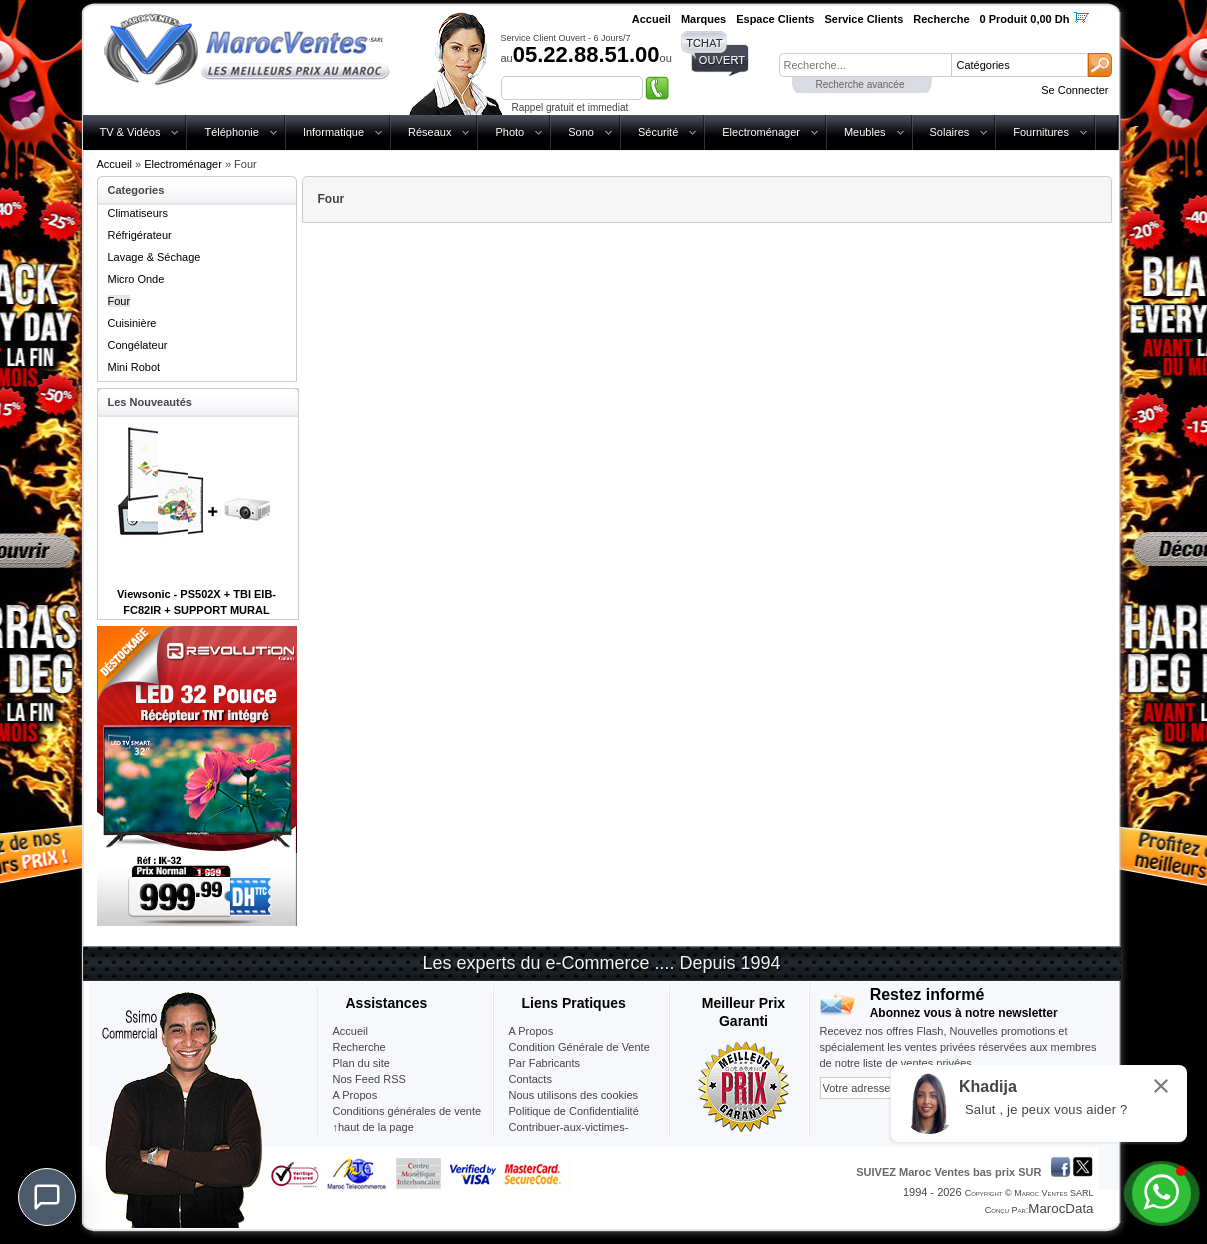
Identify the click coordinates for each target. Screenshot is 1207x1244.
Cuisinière (132, 323)
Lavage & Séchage (154, 257)
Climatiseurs (138, 213)
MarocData (1060, 1208)
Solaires (950, 132)
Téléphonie (231, 132)
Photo (509, 132)
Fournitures (1041, 132)
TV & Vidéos (130, 132)
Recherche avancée (860, 84)
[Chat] (47, 1197)
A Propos (531, 1031)
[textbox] (865, 65)
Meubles (865, 132)
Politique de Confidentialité (574, 1111)
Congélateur (138, 345)
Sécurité (658, 132)
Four (119, 301)
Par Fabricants (545, 1063)
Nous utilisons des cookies (574, 1095)
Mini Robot (134, 367)
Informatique (333, 132)
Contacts (530, 1079)
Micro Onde (136, 279)
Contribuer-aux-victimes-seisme (569, 1135)
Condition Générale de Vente (579, 1047)
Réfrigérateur (140, 235)
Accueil (114, 164)
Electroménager (761, 132)
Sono (581, 132)
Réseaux (429, 132)
